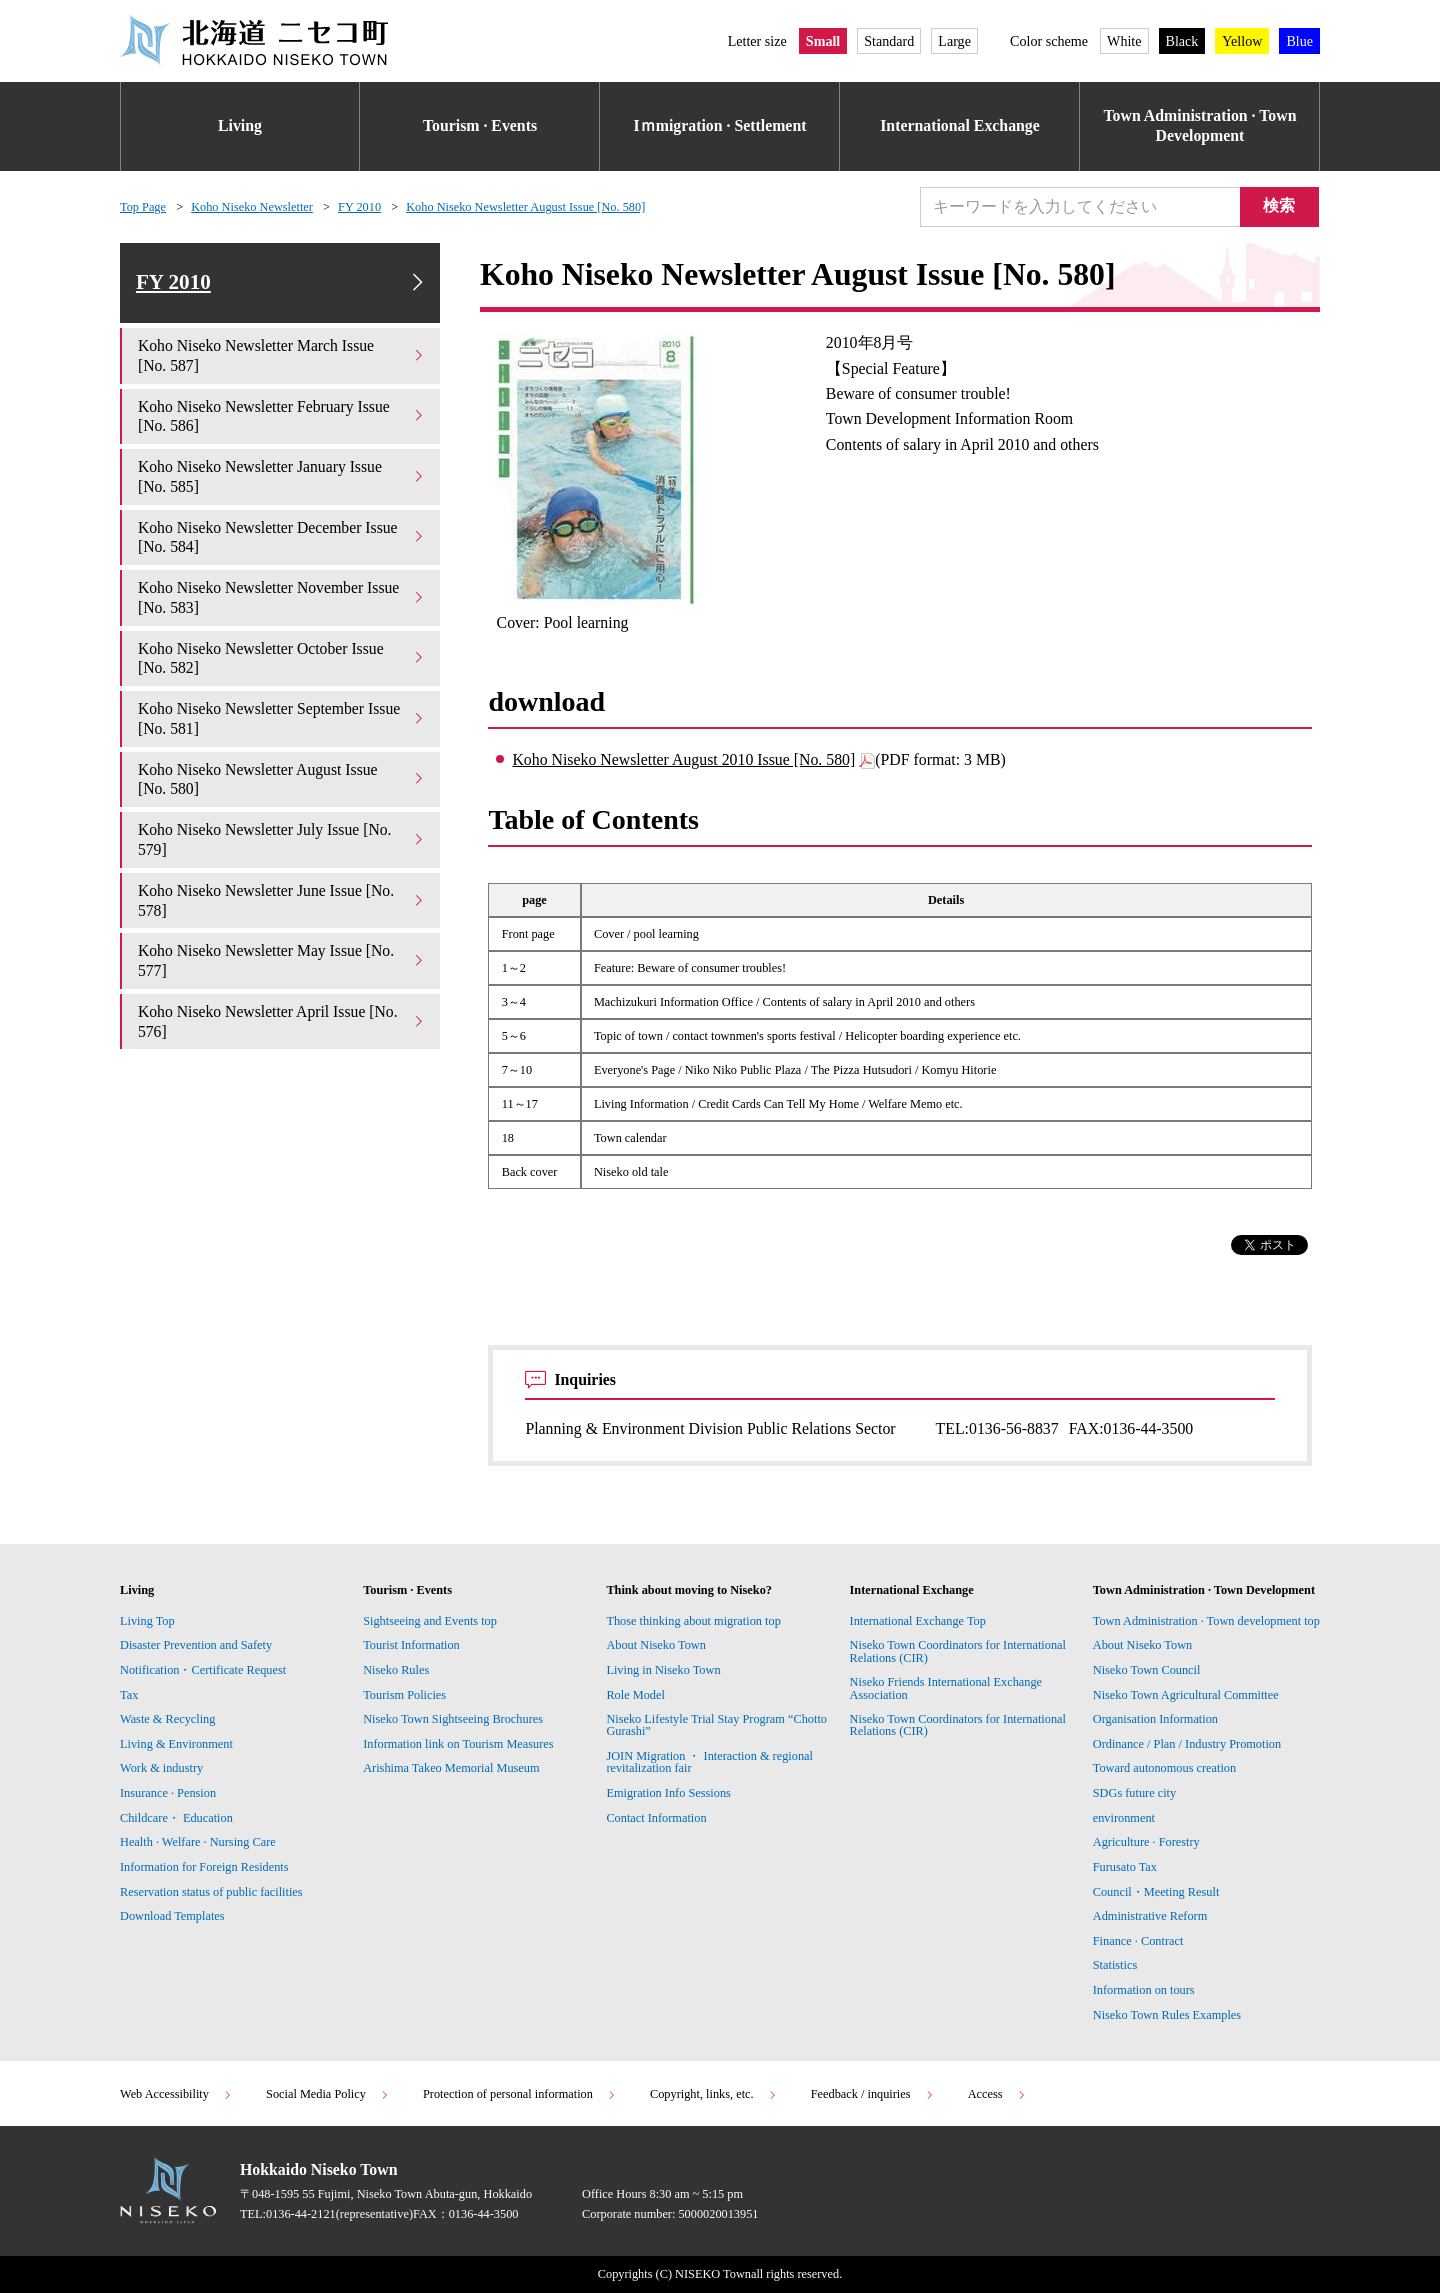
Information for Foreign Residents (204, 1867)
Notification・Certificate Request (203, 1670)
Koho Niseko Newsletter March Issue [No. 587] (282, 357)
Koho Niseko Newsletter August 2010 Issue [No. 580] (683, 759)
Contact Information (656, 1818)
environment (1124, 1818)
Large (954, 41)
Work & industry (161, 1768)
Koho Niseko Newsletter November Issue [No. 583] (282, 599)
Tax (129, 1695)
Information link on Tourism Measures (458, 1744)
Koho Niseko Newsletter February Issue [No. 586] (282, 417)
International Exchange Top (918, 1621)
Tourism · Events (480, 125)
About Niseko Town (655, 1645)
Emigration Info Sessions (668, 1793)
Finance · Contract (1138, 1941)
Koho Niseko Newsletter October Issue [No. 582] (282, 660)
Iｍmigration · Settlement (720, 125)
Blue (1299, 41)
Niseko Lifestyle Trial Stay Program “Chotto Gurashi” (716, 1725)
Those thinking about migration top (693, 1621)
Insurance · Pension (168, 1793)
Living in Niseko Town (663, 1670)
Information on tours (1144, 1990)
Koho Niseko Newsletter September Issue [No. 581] (282, 720)
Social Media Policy (328, 2094)
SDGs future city (1134, 1793)
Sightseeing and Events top (430, 1621)
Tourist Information (411, 1645)
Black (1182, 41)
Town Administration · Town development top (1206, 1621)
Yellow (1242, 41)
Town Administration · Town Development (1200, 126)
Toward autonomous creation (1164, 1768)
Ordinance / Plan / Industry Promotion (1187, 1744)
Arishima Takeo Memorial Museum (451, 1768)
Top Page (143, 207)
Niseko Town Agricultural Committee (1186, 1695)
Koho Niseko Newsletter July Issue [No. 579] (282, 842)
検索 (1280, 205)
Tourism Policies (404, 1695)
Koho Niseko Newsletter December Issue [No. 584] (282, 539)
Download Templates (174, 1916)
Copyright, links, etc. (714, 2094)
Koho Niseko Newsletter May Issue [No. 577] (282, 963)
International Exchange (960, 125)
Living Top (147, 1621)
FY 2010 (359, 207)
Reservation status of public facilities (211, 1892)
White (1124, 41)
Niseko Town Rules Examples (1167, 2015)
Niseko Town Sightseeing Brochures (453, 1719)
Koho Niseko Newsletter (252, 207)
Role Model (635, 1695)
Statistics (1115, 1965)
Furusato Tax (1125, 1867)
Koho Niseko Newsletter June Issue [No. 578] (282, 902)
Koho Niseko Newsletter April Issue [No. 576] (282, 1023)
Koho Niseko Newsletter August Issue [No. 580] (525, 207)
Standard (889, 41)
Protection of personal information (520, 2094)
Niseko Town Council (1147, 1670)
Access (997, 2094)
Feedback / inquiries (873, 2094)
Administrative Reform (1150, 1916)
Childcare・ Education (176, 1818)
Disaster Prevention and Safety (196, 1645)
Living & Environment (176, 1744)
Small (823, 41)
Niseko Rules (396, 1670)
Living (240, 125)
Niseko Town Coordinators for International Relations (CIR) (958, 1651)
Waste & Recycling (167, 1719)
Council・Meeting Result (1156, 1892)
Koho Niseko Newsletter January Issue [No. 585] (282, 478)
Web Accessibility (176, 2094)
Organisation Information (1155, 1719)
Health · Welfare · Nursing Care (198, 1842)
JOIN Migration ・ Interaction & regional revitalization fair (709, 1762)
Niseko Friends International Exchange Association (946, 1688)
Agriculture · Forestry (1146, 1842)
